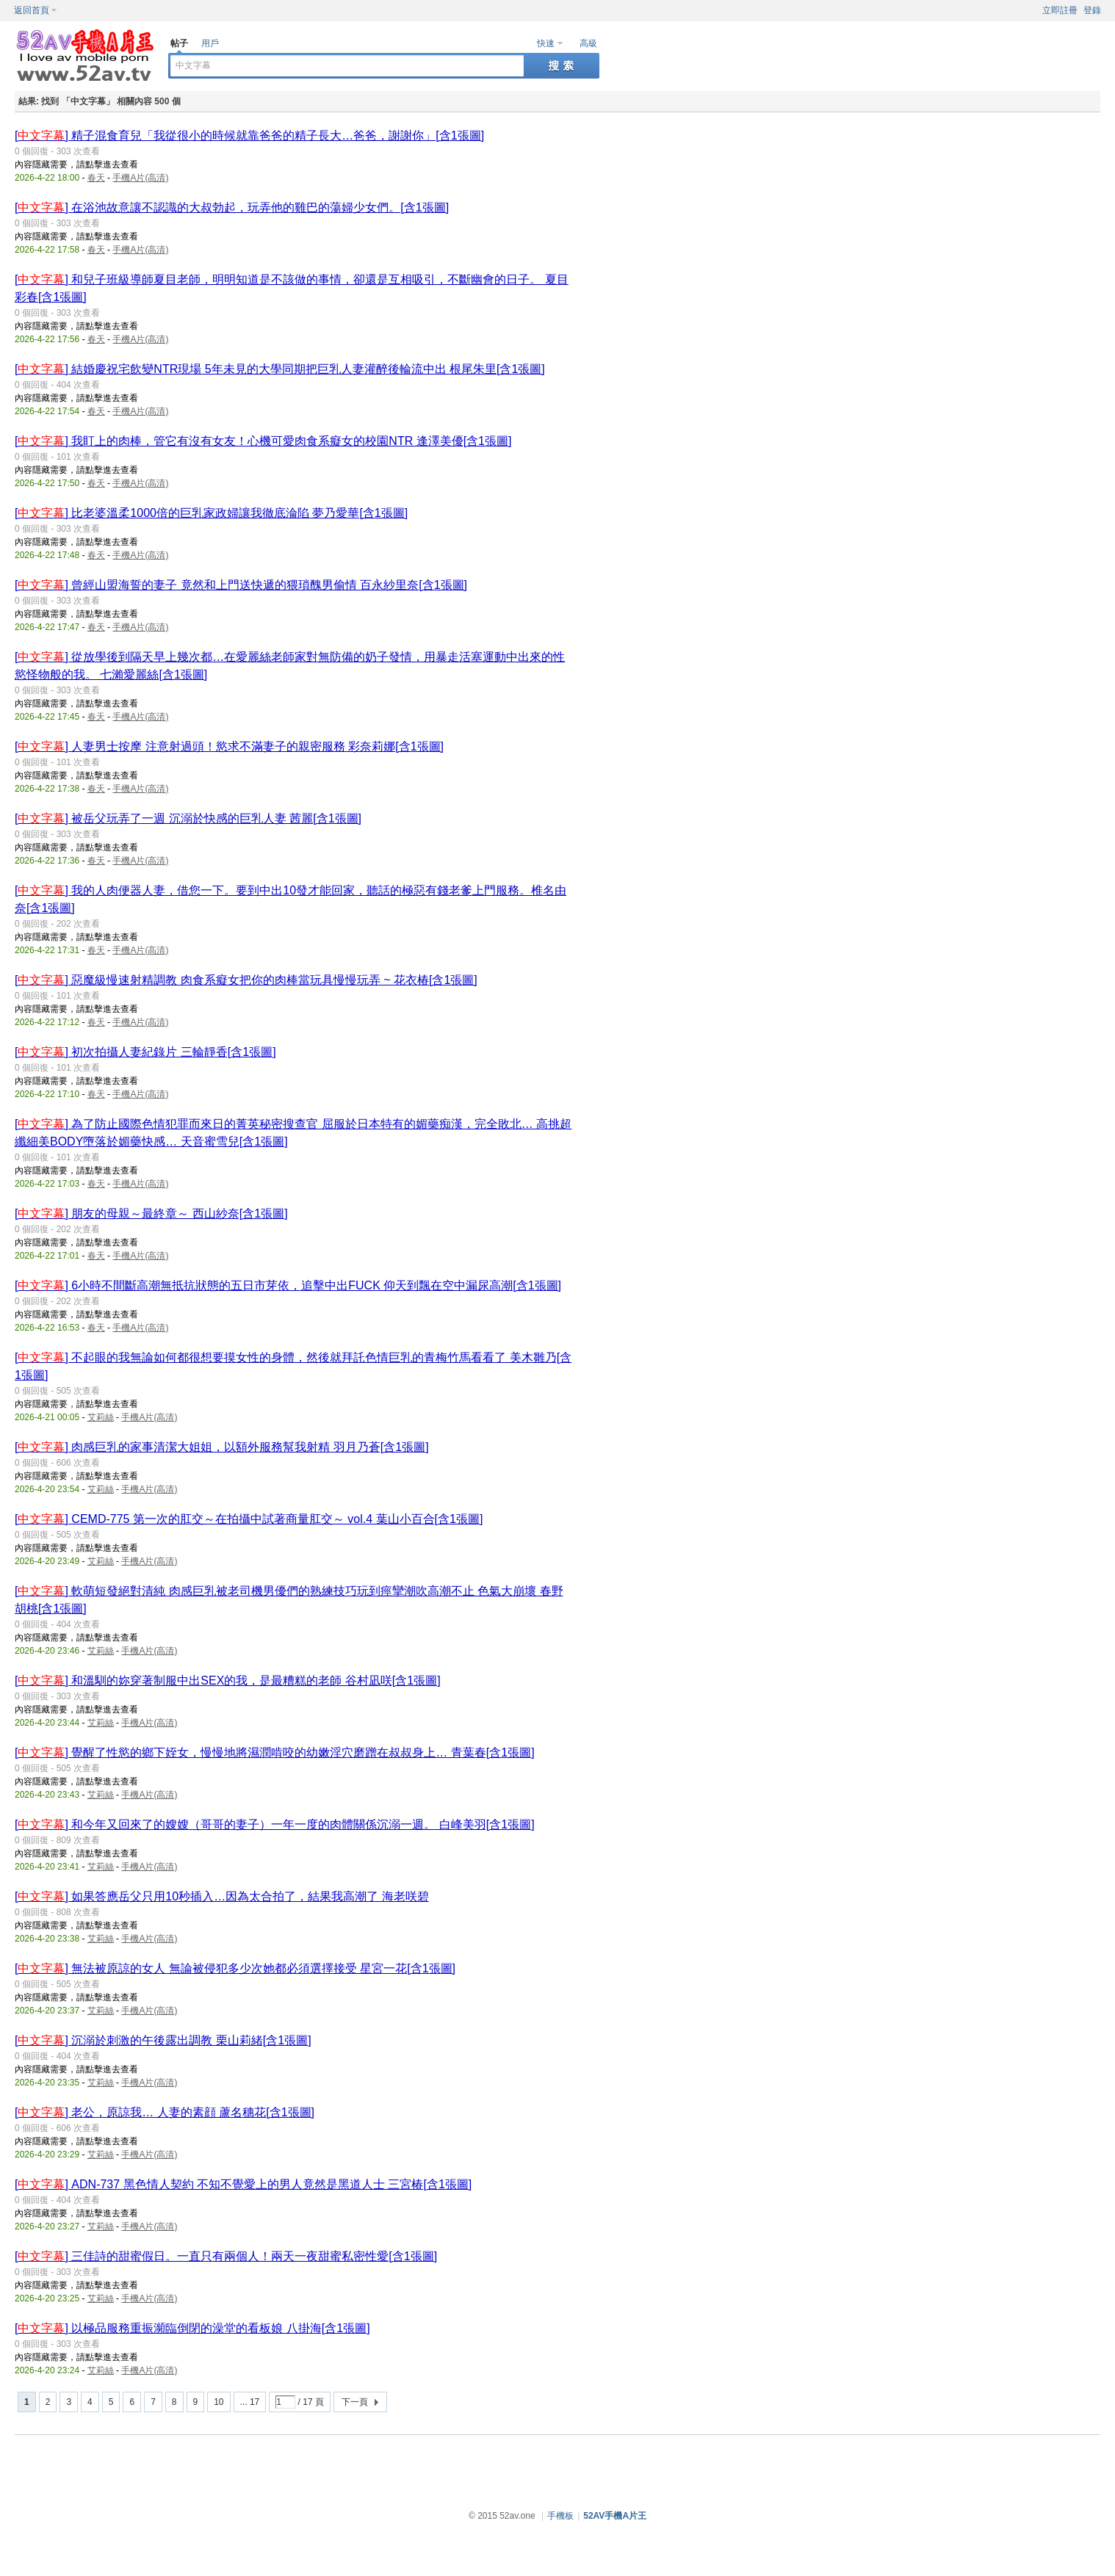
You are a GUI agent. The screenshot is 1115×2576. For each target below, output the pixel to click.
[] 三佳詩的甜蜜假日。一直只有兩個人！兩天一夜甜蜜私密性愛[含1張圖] (226, 2256)
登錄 (1092, 10)
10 (218, 2402)
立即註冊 (1060, 10)
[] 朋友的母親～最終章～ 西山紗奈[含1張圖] (151, 1213)
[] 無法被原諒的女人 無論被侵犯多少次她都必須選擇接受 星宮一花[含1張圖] (235, 1968)
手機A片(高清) (140, 178)
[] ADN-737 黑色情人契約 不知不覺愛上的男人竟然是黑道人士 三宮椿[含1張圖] (243, 2184)
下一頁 (355, 2402)
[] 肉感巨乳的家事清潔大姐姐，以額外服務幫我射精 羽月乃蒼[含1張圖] (222, 1447)
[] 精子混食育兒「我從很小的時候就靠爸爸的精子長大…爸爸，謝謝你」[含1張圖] (249, 135)
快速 (546, 43)
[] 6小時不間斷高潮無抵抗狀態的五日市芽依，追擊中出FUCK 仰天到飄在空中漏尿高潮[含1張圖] (288, 1285)
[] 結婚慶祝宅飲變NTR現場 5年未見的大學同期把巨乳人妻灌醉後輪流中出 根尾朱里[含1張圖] (280, 369)
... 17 (250, 2402)
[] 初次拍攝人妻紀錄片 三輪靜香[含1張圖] (145, 1052)
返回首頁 (31, 10)
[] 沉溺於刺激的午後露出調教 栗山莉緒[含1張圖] (163, 2040)
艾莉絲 (100, 1417)
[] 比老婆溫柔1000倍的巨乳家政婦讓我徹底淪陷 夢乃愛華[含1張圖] (211, 513)
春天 (96, 178)
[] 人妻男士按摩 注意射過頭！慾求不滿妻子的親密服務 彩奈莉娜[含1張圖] (229, 746)
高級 (588, 43)
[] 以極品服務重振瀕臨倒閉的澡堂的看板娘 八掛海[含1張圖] (192, 2328)
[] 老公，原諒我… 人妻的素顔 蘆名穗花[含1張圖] (164, 2112)
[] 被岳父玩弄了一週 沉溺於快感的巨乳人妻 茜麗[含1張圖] (188, 818)
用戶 (210, 43)
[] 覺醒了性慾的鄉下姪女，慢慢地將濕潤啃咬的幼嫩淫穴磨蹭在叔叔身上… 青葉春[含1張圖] (275, 1752)
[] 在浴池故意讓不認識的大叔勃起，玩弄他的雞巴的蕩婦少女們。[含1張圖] (232, 207)
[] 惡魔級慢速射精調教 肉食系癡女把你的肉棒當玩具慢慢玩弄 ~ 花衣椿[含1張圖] (246, 980)
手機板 (560, 2516)
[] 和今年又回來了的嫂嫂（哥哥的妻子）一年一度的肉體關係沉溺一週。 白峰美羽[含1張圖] (275, 1824)
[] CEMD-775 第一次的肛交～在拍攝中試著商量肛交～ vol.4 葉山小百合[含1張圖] (249, 1519)
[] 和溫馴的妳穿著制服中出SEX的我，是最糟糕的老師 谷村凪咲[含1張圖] (228, 1680)
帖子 (179, 43)
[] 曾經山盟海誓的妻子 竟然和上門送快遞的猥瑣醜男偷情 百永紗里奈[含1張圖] (241, 585)
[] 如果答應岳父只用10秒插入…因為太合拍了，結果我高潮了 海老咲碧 (222, 1896)
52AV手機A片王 (614, 2516)
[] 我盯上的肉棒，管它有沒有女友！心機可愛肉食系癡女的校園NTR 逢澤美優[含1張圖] (263, 441)
